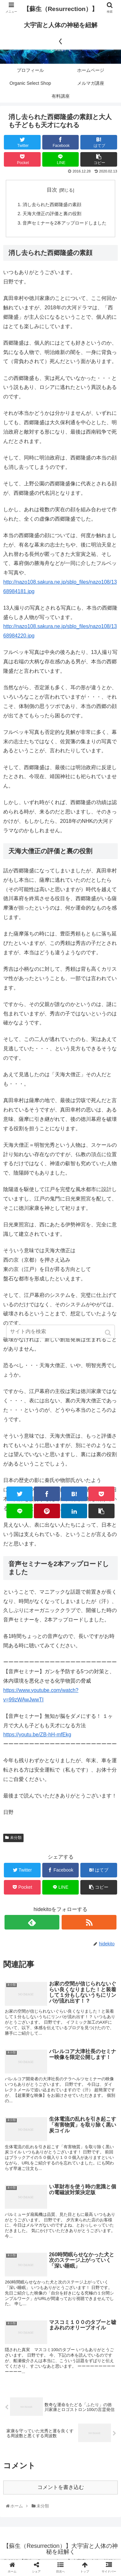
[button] (108, 1333)
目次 (52, 190)
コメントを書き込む (60, 2487)
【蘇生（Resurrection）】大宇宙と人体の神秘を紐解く (60, 25)
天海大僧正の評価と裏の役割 (52, 213)
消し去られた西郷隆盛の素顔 (52, 204)
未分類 (16, 1837)
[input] (60, 1331)
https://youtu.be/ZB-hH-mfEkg (37, 1734)
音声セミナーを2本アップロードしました (64, 223)
